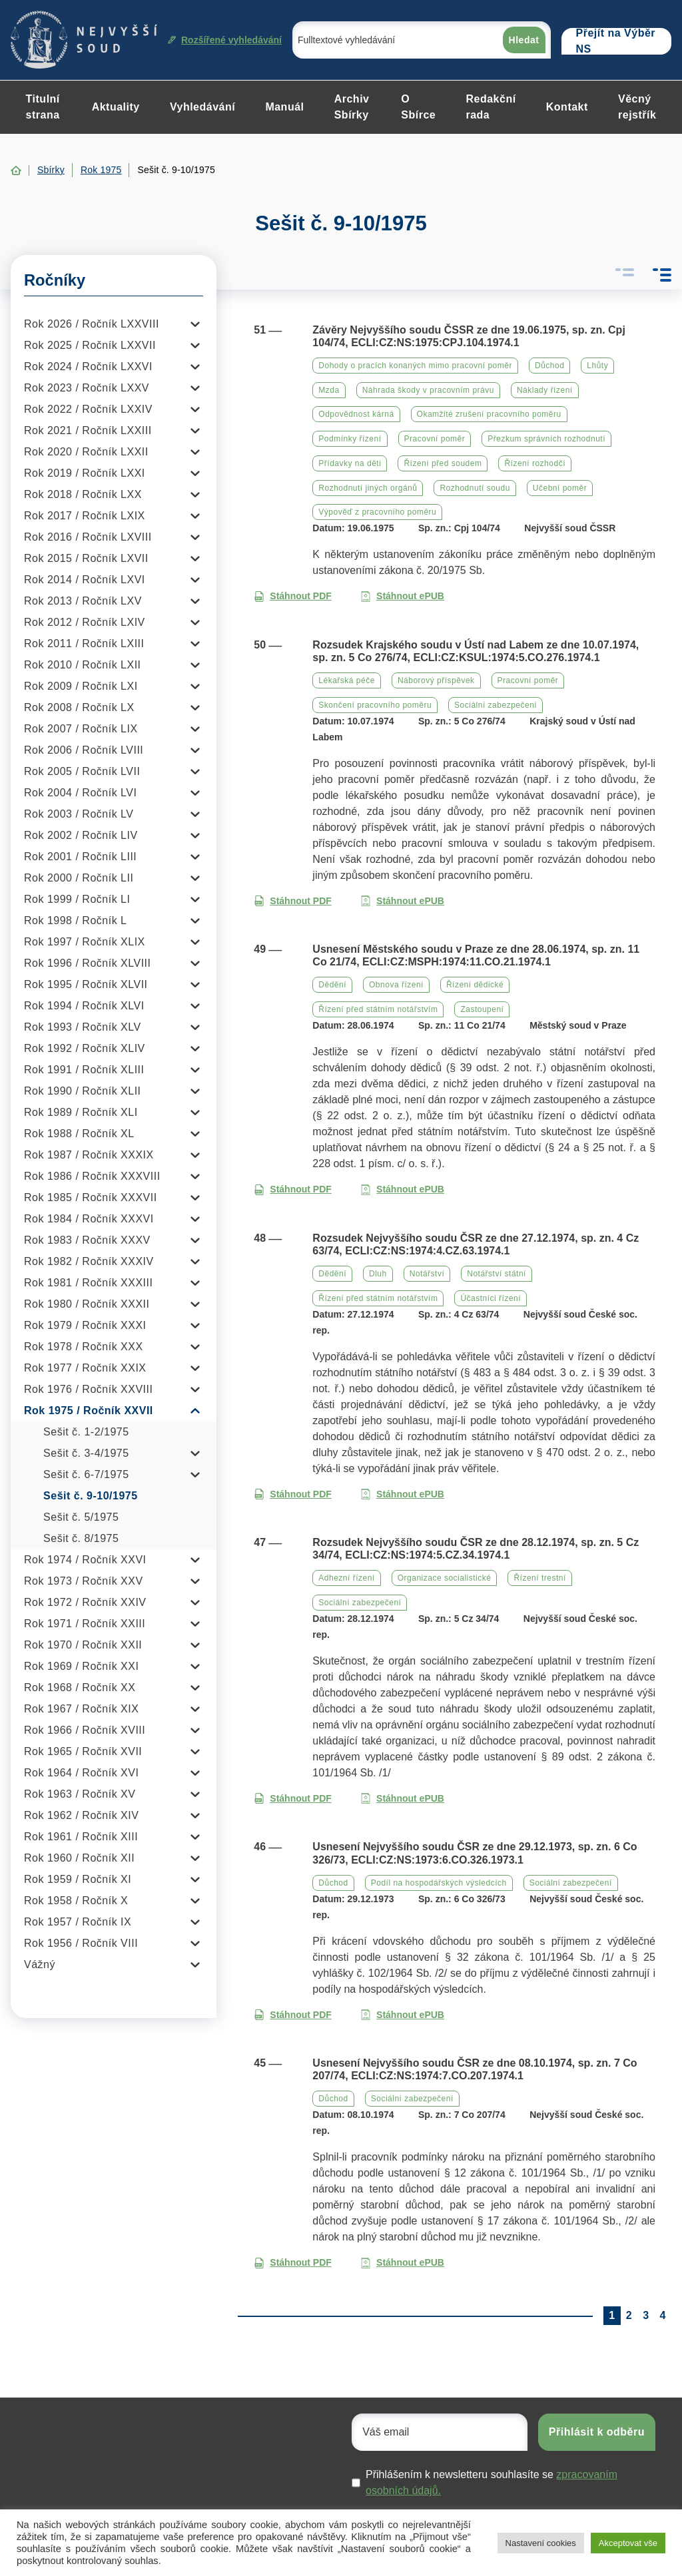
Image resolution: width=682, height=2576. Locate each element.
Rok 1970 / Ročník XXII (83, 1645)
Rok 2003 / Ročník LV (78, 814)
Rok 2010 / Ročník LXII (82, 664)
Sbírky (51, 169)
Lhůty (597, 365)
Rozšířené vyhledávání (225, 40)
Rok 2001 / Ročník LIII (80, 856)
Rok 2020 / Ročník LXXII (86, 451)
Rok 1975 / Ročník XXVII (88, 1410)
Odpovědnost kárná (356, 414)
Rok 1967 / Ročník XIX (81, 1708)
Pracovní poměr (435, 438)
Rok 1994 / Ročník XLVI (84, 1005)
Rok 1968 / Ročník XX (79, 1687)
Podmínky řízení (349, 438)
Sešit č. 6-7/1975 (86, 1474)
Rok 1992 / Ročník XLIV (84, 1048)
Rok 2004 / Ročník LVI (80, 792)
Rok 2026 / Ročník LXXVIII (91, 324)
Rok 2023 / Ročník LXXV (86, 387)
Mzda (328, 390)
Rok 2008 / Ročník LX (79, 707)
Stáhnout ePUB (402, 596)
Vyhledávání (202, 107)
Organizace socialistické (445, 1578)
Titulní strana (43, 107)
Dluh (378, 1273)
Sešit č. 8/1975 (81, 1538)
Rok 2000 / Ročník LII (78, 878)
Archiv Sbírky (352, 107)
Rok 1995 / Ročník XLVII (86, 984)
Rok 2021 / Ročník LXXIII (88, 430)
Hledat (524, 40)
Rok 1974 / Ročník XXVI (85, 1559)
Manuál (284, 107)
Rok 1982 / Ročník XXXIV (89, 1261)
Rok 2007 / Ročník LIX (81, 728)
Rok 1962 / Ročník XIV (81, 1815)
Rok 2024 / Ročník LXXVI (88, 366)
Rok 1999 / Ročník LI (77, 899)
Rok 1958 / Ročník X (76, 1900)
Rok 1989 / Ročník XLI (81, 1112)
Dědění (332, 984)
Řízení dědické (475, 984)
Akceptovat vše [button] (628, 2543)
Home (16, 170)
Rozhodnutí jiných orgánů (367, 488)
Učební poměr (560, 488)
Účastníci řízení (490, 1298)
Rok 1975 (101, 169)
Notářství (427, 1273)
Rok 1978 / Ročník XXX (83, 1346)
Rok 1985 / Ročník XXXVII (90, 1197)
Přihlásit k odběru (597, 2432)
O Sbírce (418, 107)
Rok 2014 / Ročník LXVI (84, 579)
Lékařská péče (346, 680)
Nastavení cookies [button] (541, 2543)
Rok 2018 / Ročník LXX (83, 494)
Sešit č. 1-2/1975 (86, 1431)
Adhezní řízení (346, 1578)
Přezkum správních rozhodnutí (546, 438)
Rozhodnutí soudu (475, 488)
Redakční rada (490, 107)
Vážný (39, 1964)
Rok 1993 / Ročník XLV (82, 1027)
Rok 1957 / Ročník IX (77, 1922)
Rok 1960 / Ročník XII (79, 1858)
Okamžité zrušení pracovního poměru (489, 414)
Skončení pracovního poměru (375, 705)
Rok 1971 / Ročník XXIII (84, 1623)
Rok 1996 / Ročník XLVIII (87, 963)
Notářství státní (496, 1273)
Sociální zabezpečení (495, 705)
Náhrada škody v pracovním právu (428, 390)
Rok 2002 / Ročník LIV (81, 835)
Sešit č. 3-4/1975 (86, 1453)
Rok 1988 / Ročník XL (79, 1133)
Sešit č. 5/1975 (81, 1517)
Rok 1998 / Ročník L (75, 920)
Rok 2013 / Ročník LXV (83, 601)
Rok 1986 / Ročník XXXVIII (92, 1176)
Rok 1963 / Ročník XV (79, 1794)
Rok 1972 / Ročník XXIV (85, 1602)
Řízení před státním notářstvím (378, 1009)
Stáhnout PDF (293, 596)
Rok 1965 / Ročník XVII (83, 1751)
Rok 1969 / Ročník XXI (81, 1666)
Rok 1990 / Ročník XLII (82, 1091)
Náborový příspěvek (436, 680)
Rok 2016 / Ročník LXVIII (88, 537)
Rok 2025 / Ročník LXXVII (90, 345)
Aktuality (116, 107)
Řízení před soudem (443, 463)
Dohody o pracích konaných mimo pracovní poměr (415, 365)
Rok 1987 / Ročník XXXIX (89, 1154)
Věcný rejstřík (637, 107)
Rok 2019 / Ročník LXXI (84, 473)
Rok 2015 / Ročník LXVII (86, 558)
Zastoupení (482, 1009)
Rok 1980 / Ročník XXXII (86, 1304)
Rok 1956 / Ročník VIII (81, 1943)
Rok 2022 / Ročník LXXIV (88, 409)
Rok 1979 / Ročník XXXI (85, 1325)
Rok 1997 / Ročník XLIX (84, 941)
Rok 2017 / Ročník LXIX (84, 515)
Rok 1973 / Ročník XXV (83, 1581)
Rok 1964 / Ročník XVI (81, 1772)
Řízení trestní (539, 1578)
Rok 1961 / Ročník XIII (81, 1836)
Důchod (549, 365)
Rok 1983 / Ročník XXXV (87, 1240)
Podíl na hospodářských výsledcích (439, 1883)
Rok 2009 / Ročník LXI (81, 686)
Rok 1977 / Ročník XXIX (85, 1368)
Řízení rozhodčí (534, 463)
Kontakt (567, 107)
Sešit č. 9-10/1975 (90, 1495)
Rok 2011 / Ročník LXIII (84, 643)
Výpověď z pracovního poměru (377, 512)
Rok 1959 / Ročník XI (77, 1879)
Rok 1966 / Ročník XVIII (84, 1730)
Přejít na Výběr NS (616, 41)
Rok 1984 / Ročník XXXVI (89, 1218)
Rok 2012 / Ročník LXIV (84, 622)
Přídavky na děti (349, 463)
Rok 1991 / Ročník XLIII (84, 1069)
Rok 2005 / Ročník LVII (82, 771)
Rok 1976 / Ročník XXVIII (88, 1389)
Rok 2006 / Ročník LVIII (83, 750)
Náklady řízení (545, 390)
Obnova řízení (396, 984)
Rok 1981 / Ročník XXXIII (88, 1282)
